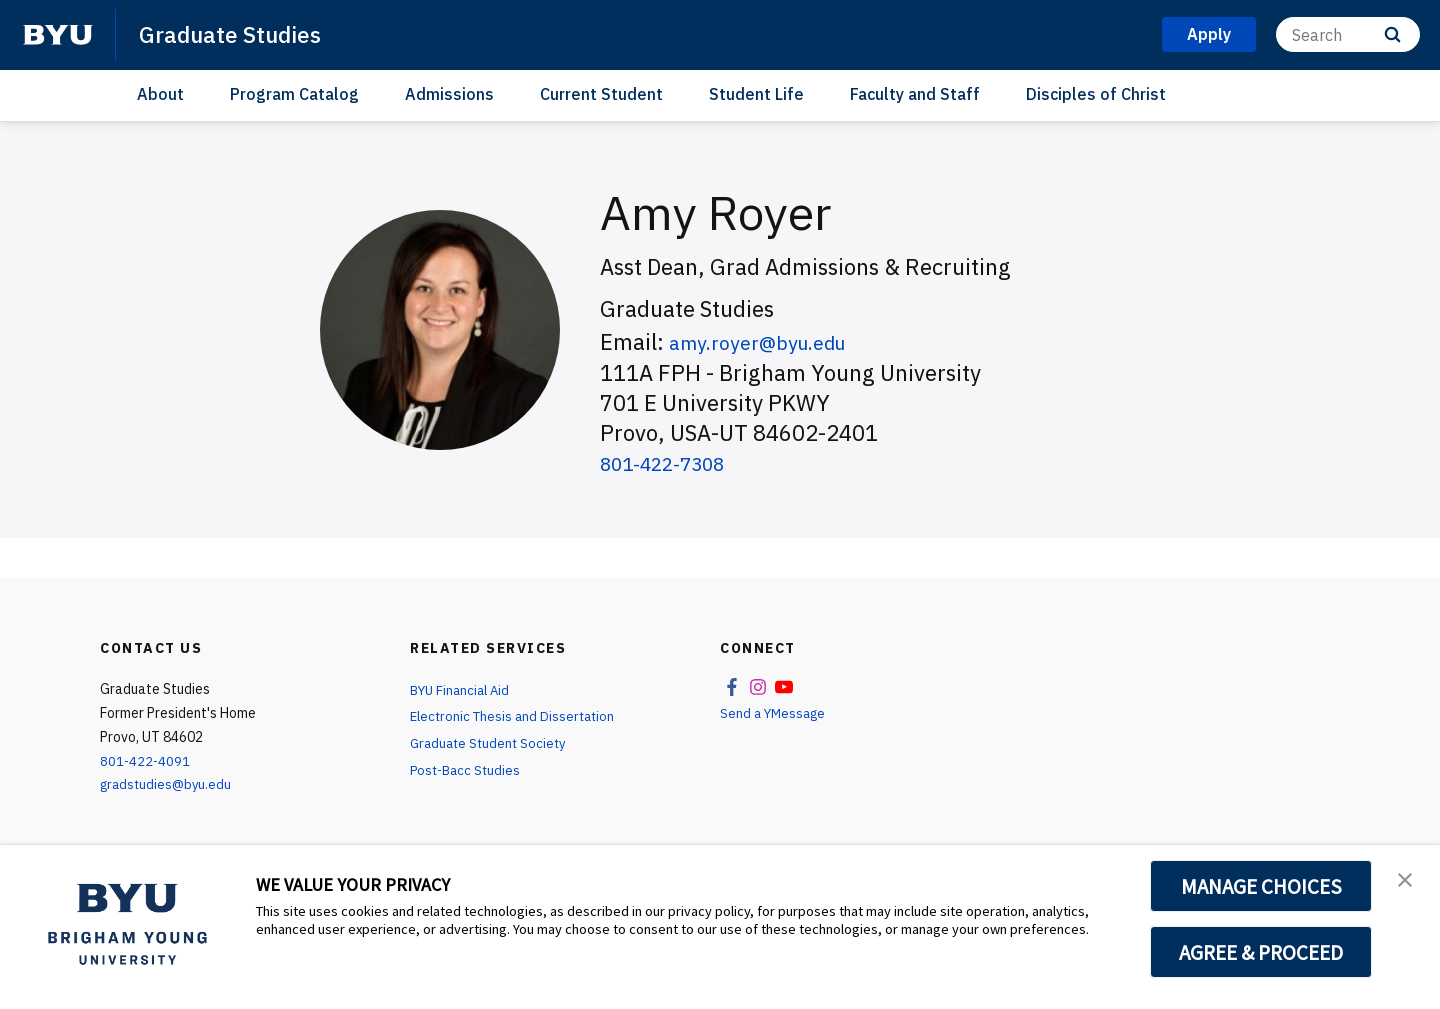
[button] (1407, 881)
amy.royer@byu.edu (770, 341)
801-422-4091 (146, 761)
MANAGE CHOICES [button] (1261, 886)
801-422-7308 (673, 462)
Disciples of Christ (1096, 94)
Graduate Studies (235, 34)
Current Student (601, 94)
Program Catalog (294, 94)
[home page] (58, 35)
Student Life (756, 94)
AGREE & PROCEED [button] (1261, 952)
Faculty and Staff (915, 94)
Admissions (449, 94)
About (160, 94)
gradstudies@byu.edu (168, 784)
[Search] (1348, 34)
